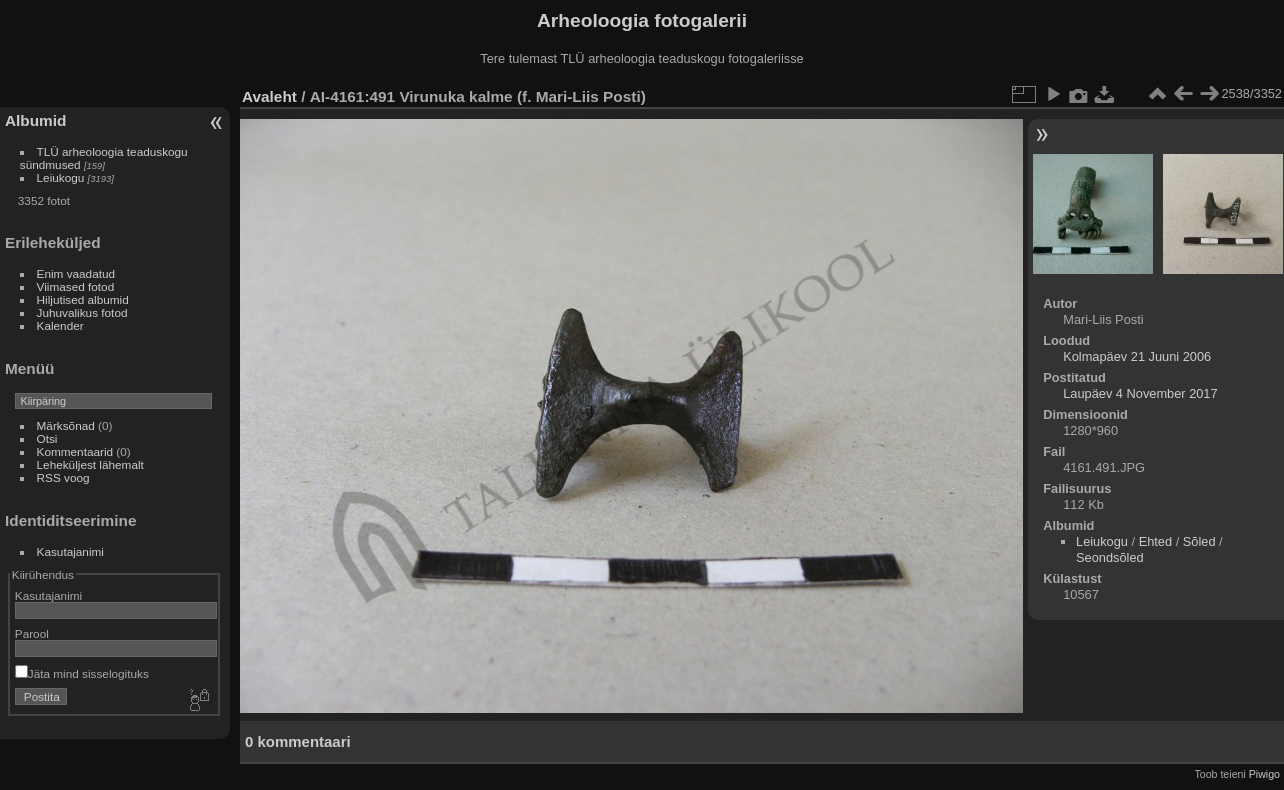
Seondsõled (1110, 557)
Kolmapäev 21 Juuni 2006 (1137, 356)
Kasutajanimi (70, 551)
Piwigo (1264, 774)
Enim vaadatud (76, 273)
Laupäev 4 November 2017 (1140, 393)
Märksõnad (66, 425)
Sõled (1199, 541)
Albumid (35, 120)
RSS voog (63, 477)
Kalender (60, 325)
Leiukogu (61, 177)
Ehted (1155, 541)
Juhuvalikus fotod (82, 312)
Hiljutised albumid (83, 299)
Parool (32, 633)
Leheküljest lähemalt (90, 464)
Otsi (47, 438)
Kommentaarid (75, 451)
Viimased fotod (76, 286)
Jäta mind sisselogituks (82, 673)
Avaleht (269, 96)
